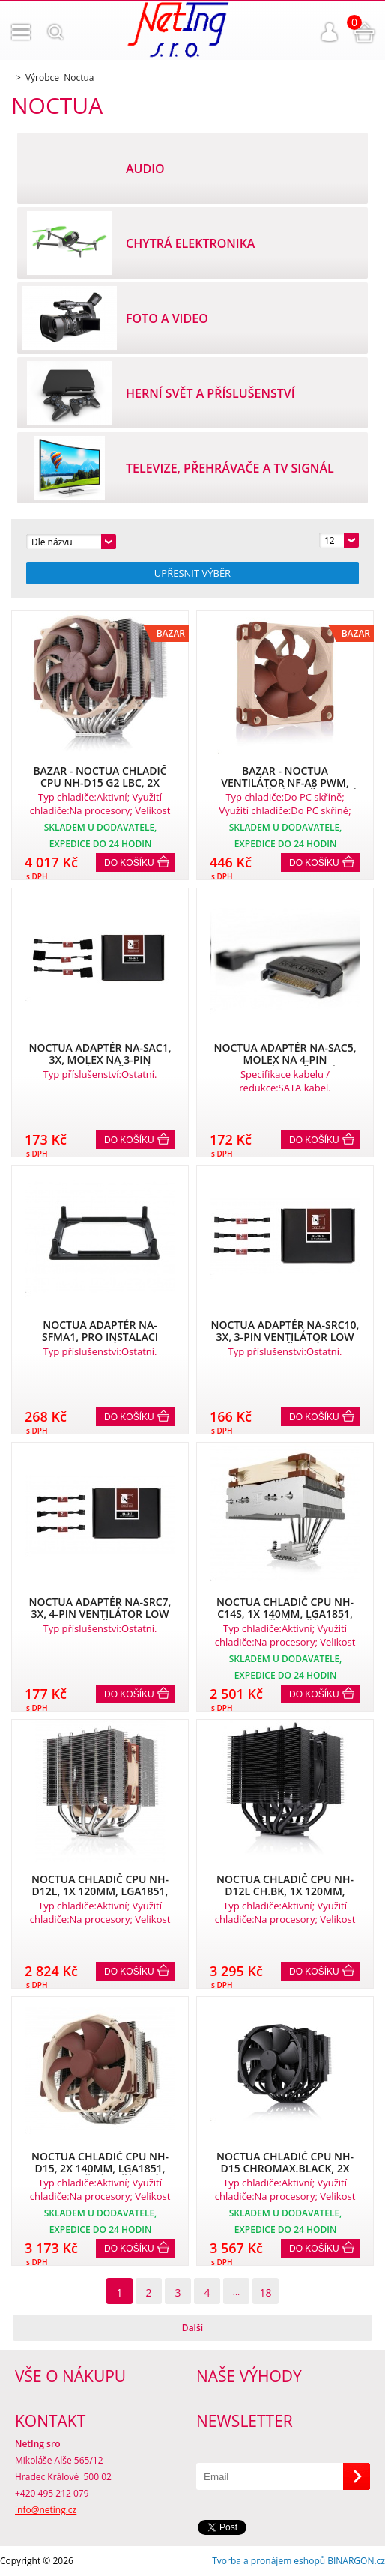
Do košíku (129, 863)
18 (265, 2292)
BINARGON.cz (356, 2560)
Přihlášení (329, 32)
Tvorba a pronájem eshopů (268, 2560)
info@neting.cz (45, 2509)
